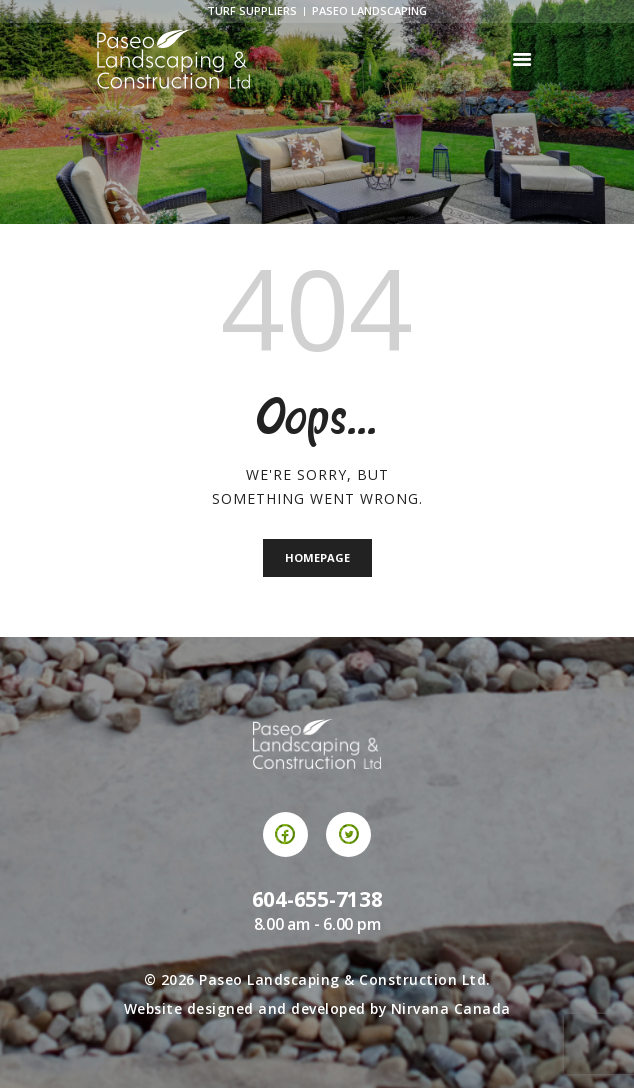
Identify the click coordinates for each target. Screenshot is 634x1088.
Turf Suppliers (252, 10)
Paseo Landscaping (369, 10)
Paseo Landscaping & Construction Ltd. (345, 979)
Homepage (317, 557)
